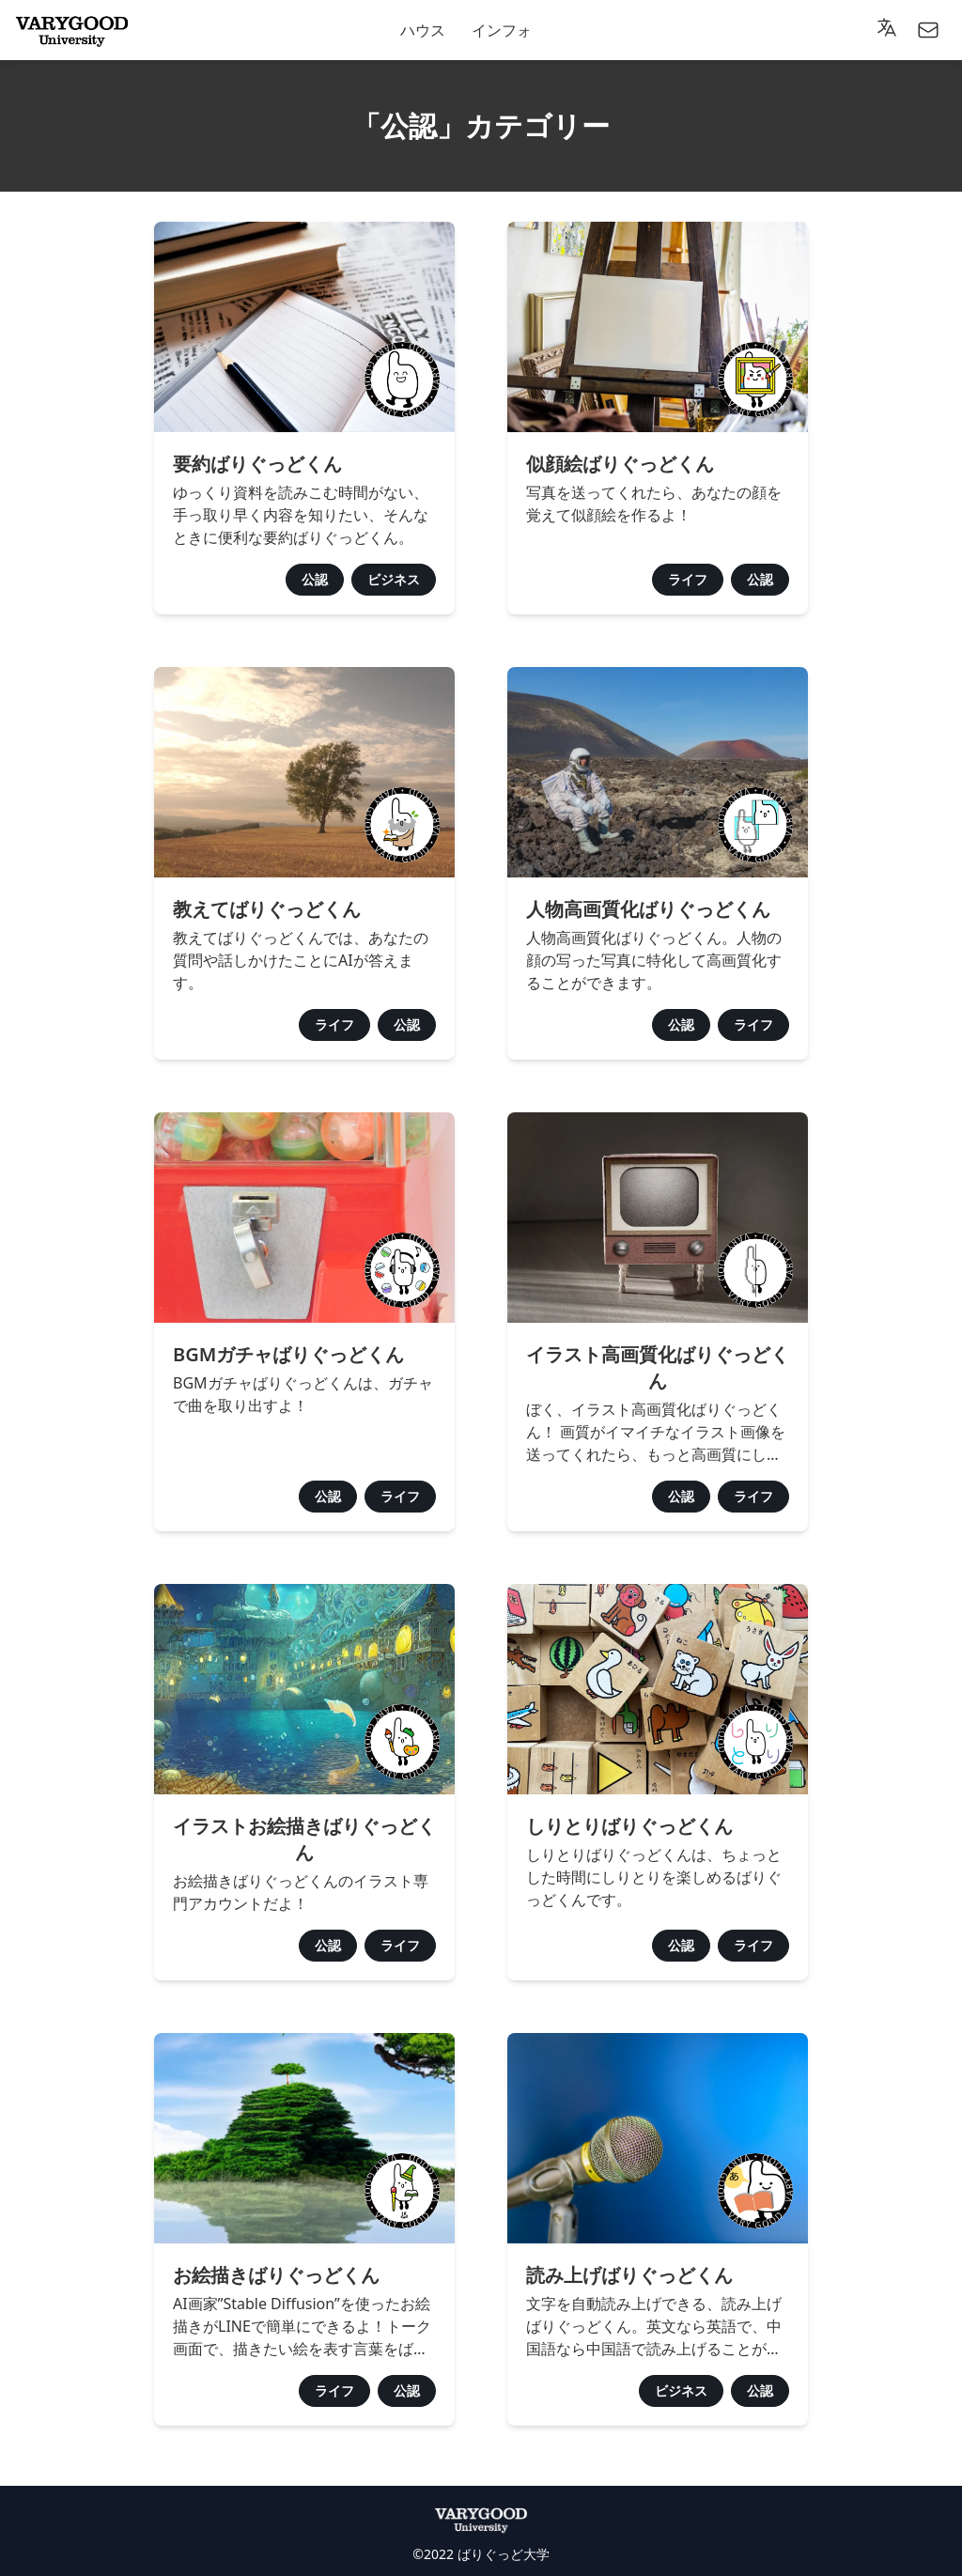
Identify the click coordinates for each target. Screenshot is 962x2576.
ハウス (422, 30)
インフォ (502, 30)
